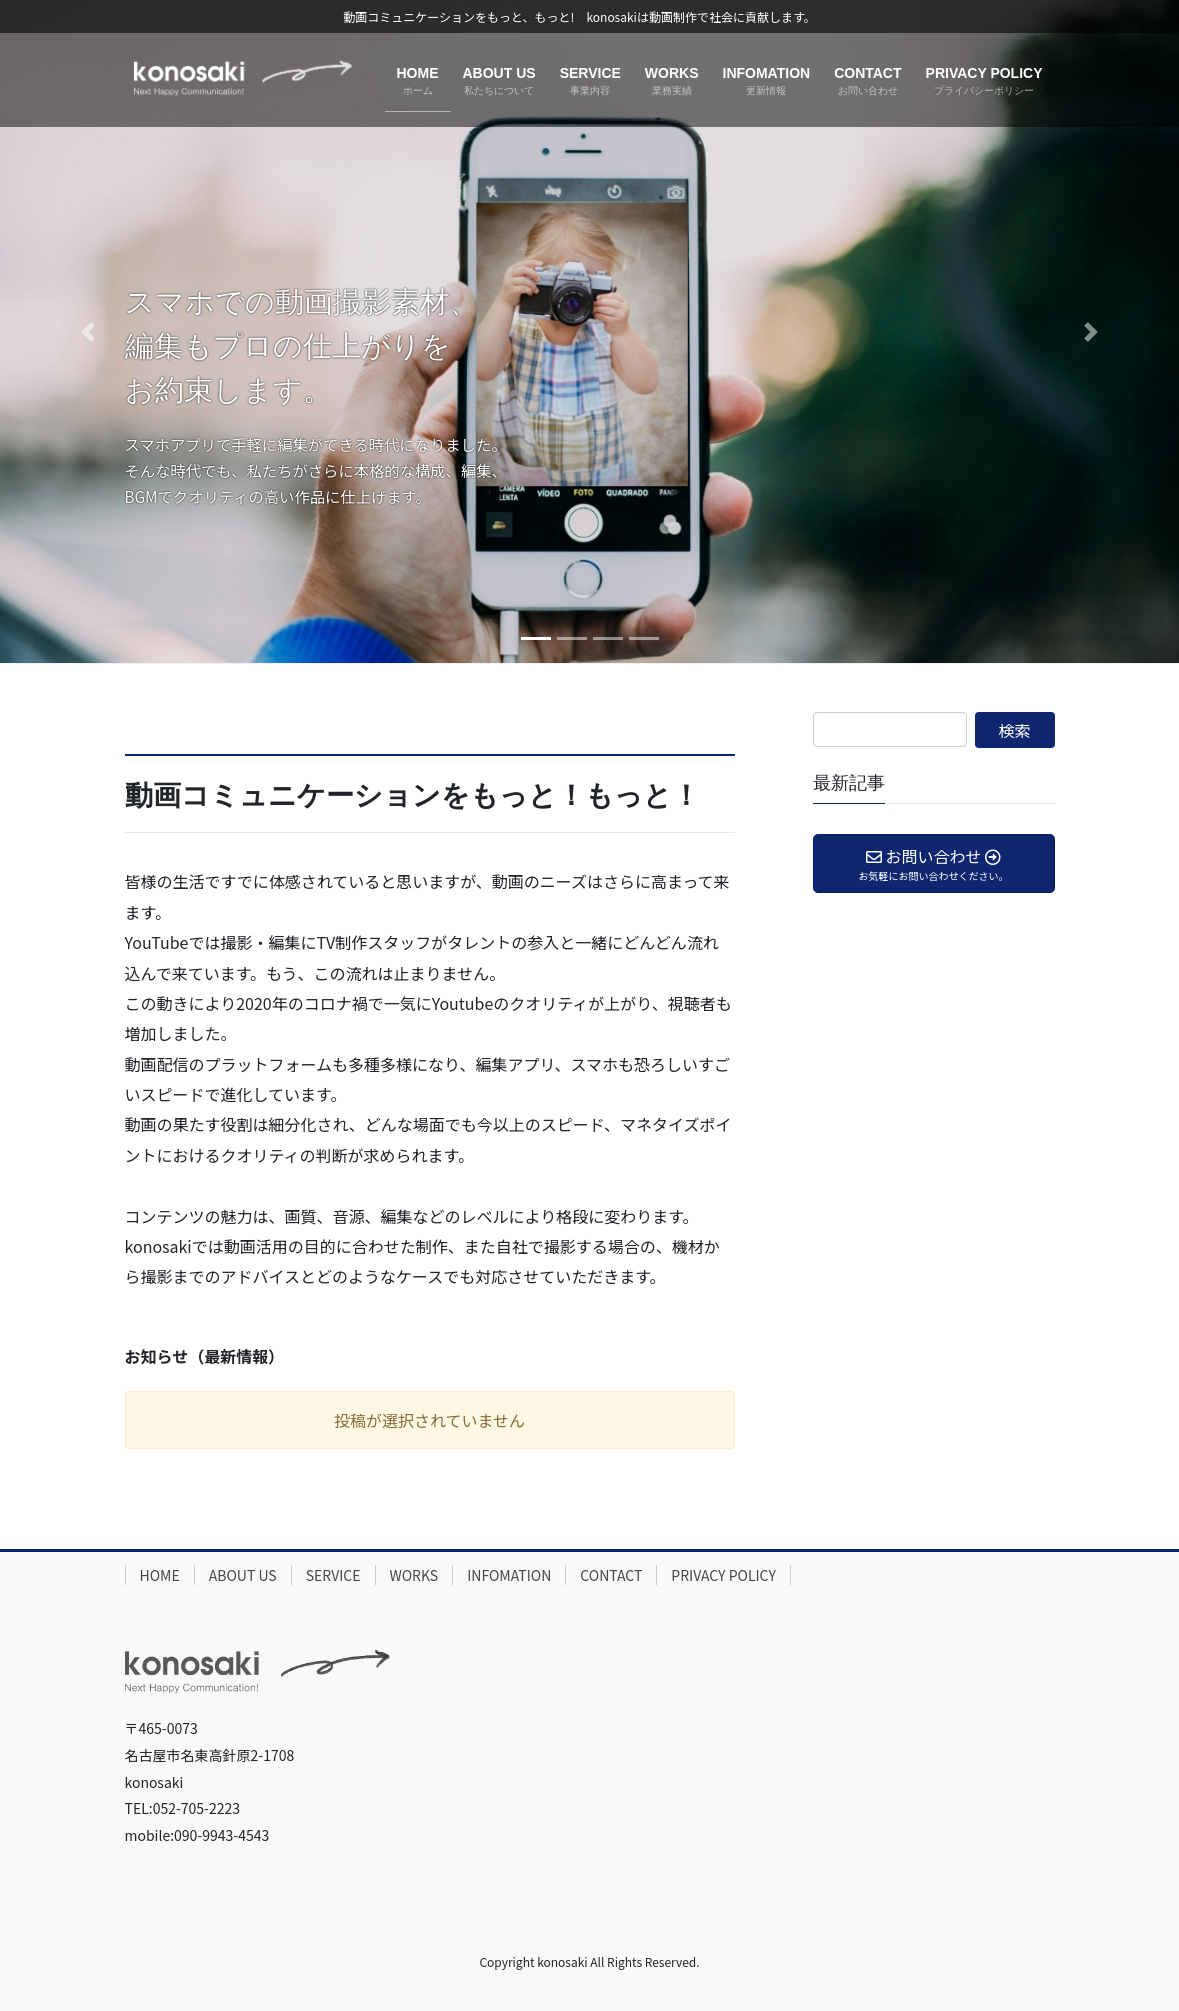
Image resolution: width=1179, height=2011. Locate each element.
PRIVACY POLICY (723, 1575)
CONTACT (611, 1575)
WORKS (414, 1575)
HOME (160, 1575)
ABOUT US (243, 1575)
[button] (88, 331)
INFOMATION (509, 1575)
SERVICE (333, 1575)
